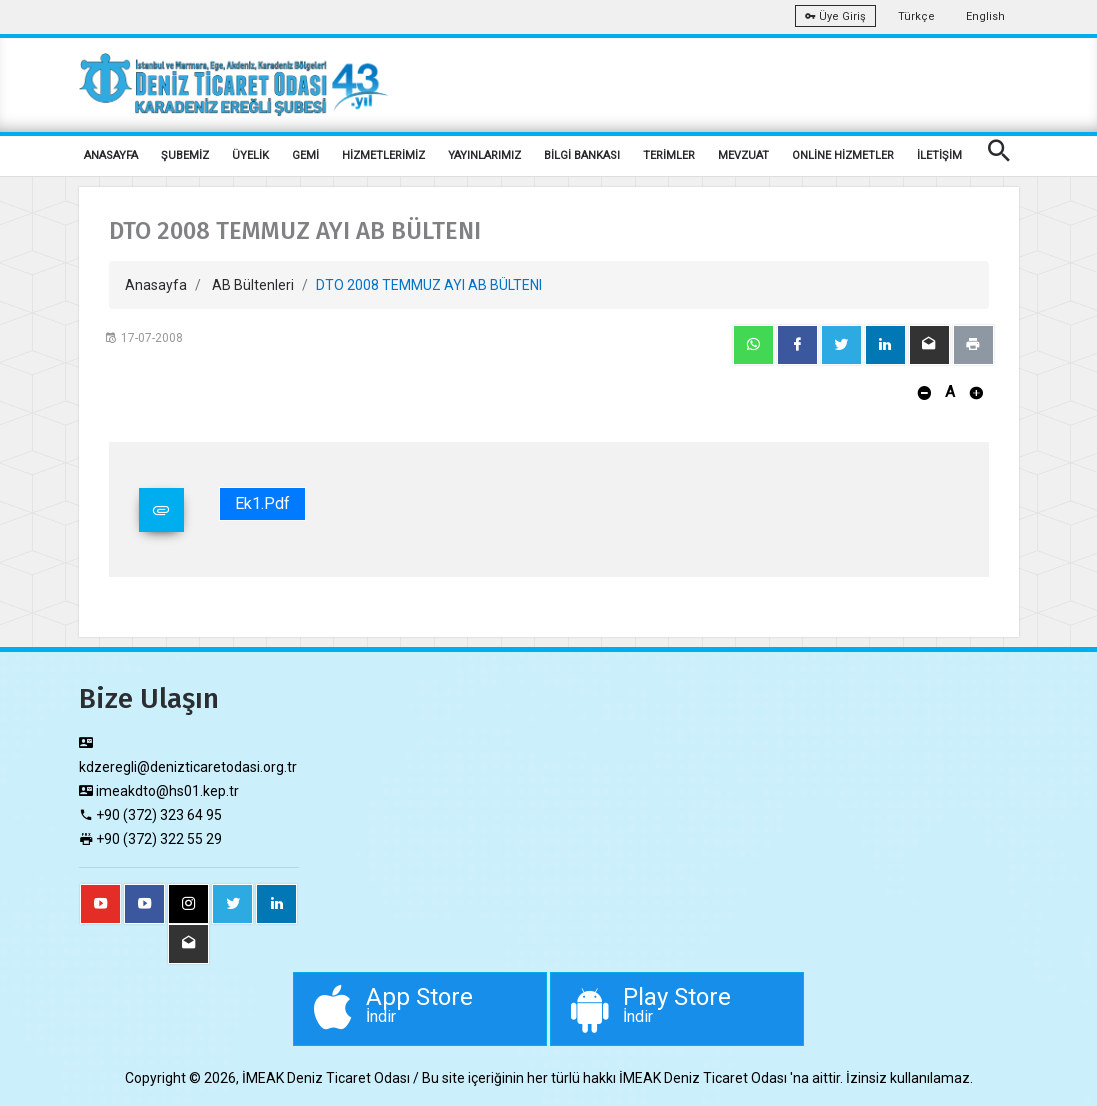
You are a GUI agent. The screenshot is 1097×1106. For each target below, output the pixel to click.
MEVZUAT (743, 155)
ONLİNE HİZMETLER (843, 155)
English (985, 16)
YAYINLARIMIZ (484, 155)
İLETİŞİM (939, 155)
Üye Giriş (835, 16)
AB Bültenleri (253, 285)
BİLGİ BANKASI (582, 155)
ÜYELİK (250, 155)
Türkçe (916, 16)
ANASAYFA (111, 155)
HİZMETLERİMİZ (383, 155)
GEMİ (305, 155)
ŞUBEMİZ (185, 155)
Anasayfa (156, 285)
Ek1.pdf (262, 503)
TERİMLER (669, 155)
